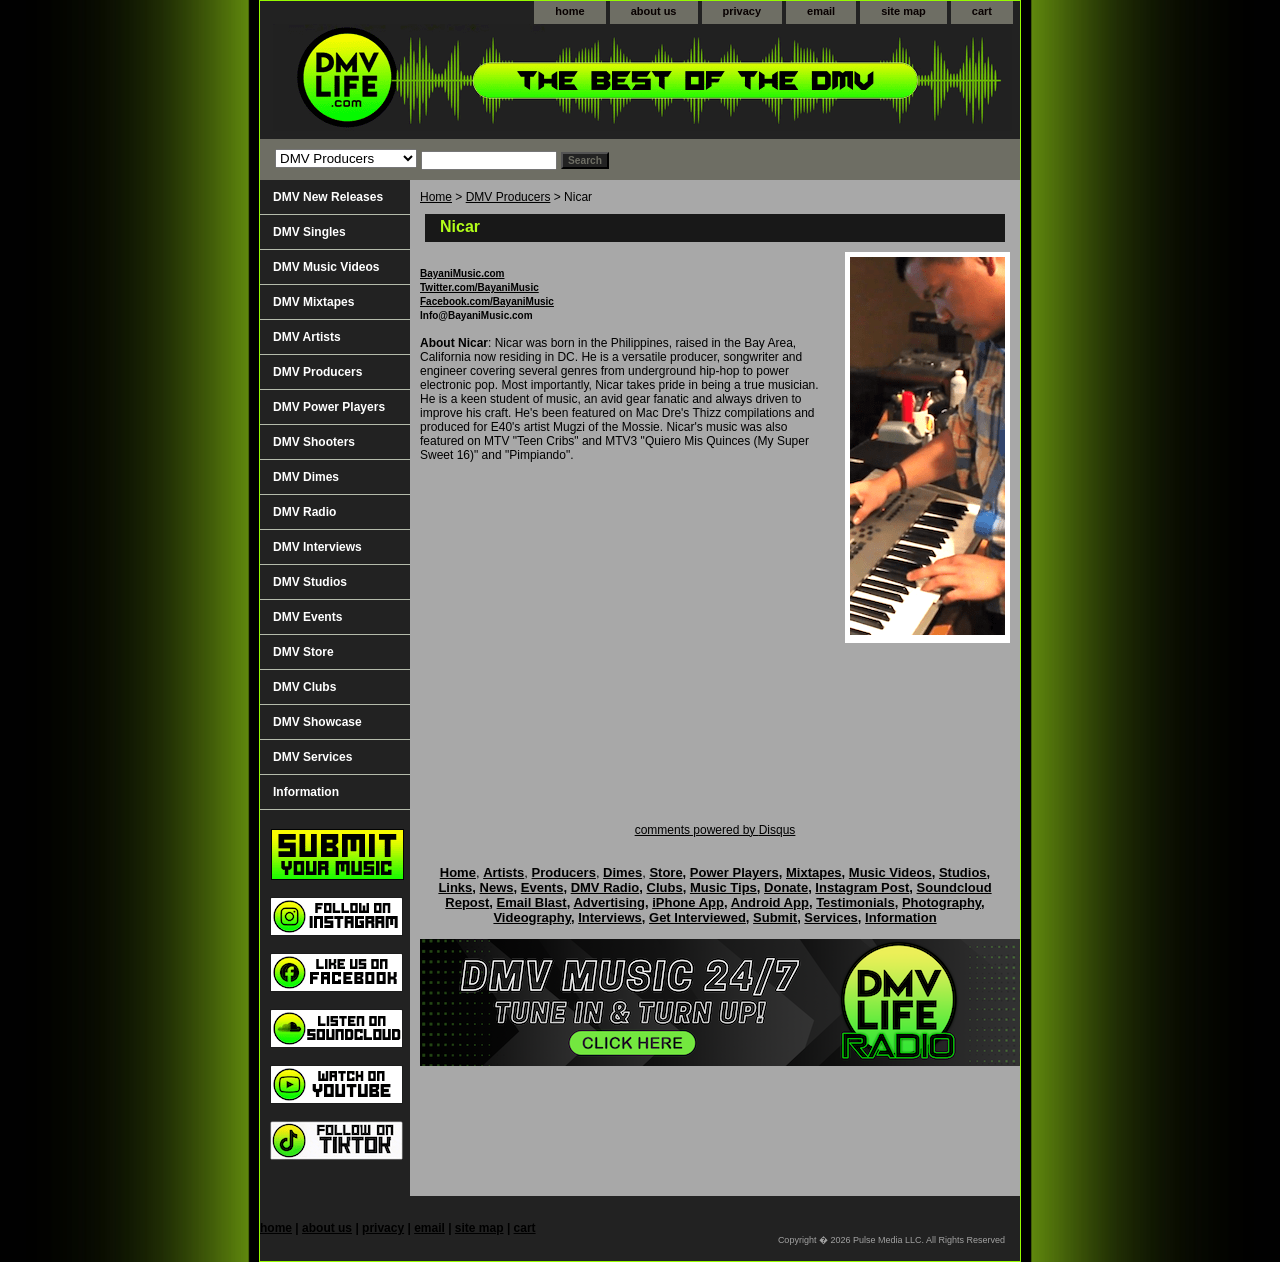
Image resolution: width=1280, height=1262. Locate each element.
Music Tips (723, 887)
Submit (775, 917)
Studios (963, 872)
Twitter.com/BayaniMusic (479, 287)
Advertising (609, 902)
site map (903, 11)
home (569, 11)
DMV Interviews (317, 547)
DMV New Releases (328, 197)
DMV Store (303, 652)
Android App (770, 902)
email (821, 11)
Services (831, 917)
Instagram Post (862, 887)
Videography (532, 917)
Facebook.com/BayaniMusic (487, 301)
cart (982, 11)
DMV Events (307, 617)
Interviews (610, 917)
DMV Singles (309, 232)
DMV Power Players (329, 407)
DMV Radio (304, 512)
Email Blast (532, 902)
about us (654, 11)
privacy (742, 11)
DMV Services (312, 757)
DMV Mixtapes (313, 302)
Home (436, 197)
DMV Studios (310, 582)
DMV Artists (307, 337)
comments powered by (715, 830)
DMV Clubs (304, 687)
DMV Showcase (317, 722)
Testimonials (855, 902)
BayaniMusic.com (462, 273)
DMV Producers (508, 197)
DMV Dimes (306, 477)
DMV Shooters (314, 442)
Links (455, 887)
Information (306, 792)
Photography (941, 902)
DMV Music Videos (326, 267)
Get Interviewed (697, 917)
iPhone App (688, 902)
